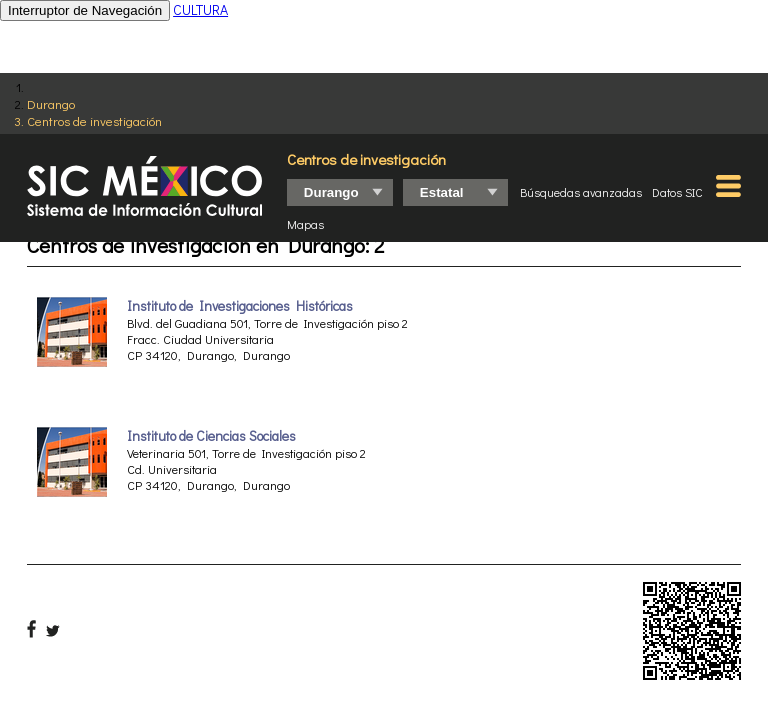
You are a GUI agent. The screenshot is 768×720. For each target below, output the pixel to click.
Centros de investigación (94, 120)
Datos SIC (677, 192)
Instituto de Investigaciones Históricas (240, 306)
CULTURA (200, 9)
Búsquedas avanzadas (581, 192)
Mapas (305, 224)
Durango (51, 103)
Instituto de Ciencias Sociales (211, 436)
